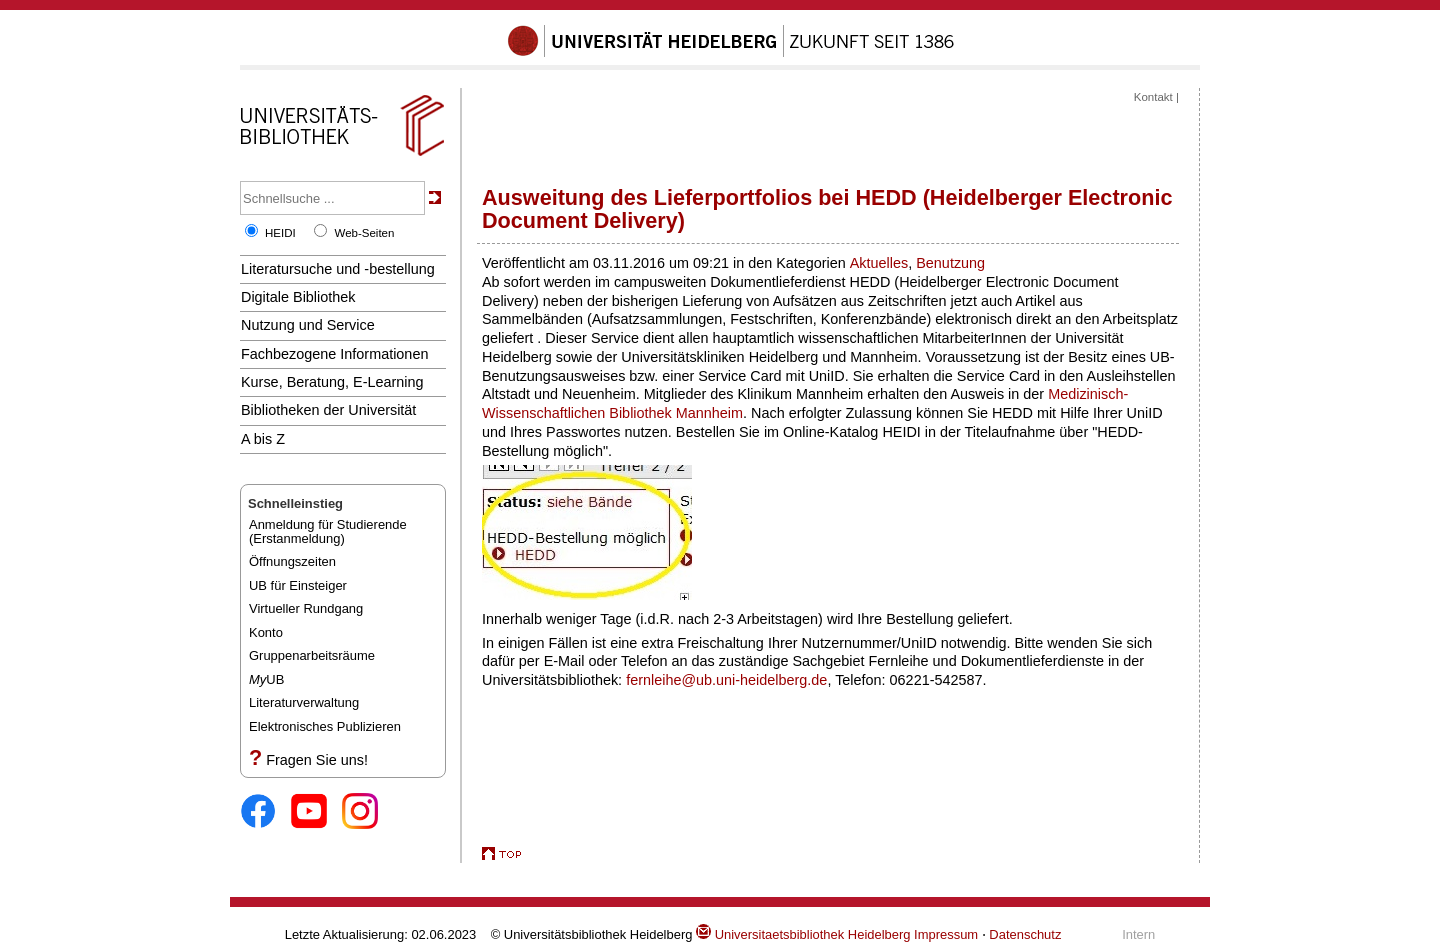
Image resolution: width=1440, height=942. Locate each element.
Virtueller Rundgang (306, 608)
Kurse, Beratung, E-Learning (332, 382)
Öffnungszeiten (292, 561)
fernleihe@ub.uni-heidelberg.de (726, 680)
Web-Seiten (364, 233)
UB (266, 679)
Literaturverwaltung (304, 702)
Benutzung (950, 263)
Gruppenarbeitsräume (312, 655)
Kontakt (1153, 97)
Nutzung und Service (308, 325)
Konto (266, 632)
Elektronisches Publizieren (325, 726)
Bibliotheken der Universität (328, 410)
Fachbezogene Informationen (334, 354)
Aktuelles (879, 263)
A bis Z (263, 439)
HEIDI (280, 233)
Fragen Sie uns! (317, 760)
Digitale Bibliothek (298, 297)
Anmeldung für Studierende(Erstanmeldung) (328, 531)
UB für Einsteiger (298, 585)
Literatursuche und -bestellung (338, 269)
